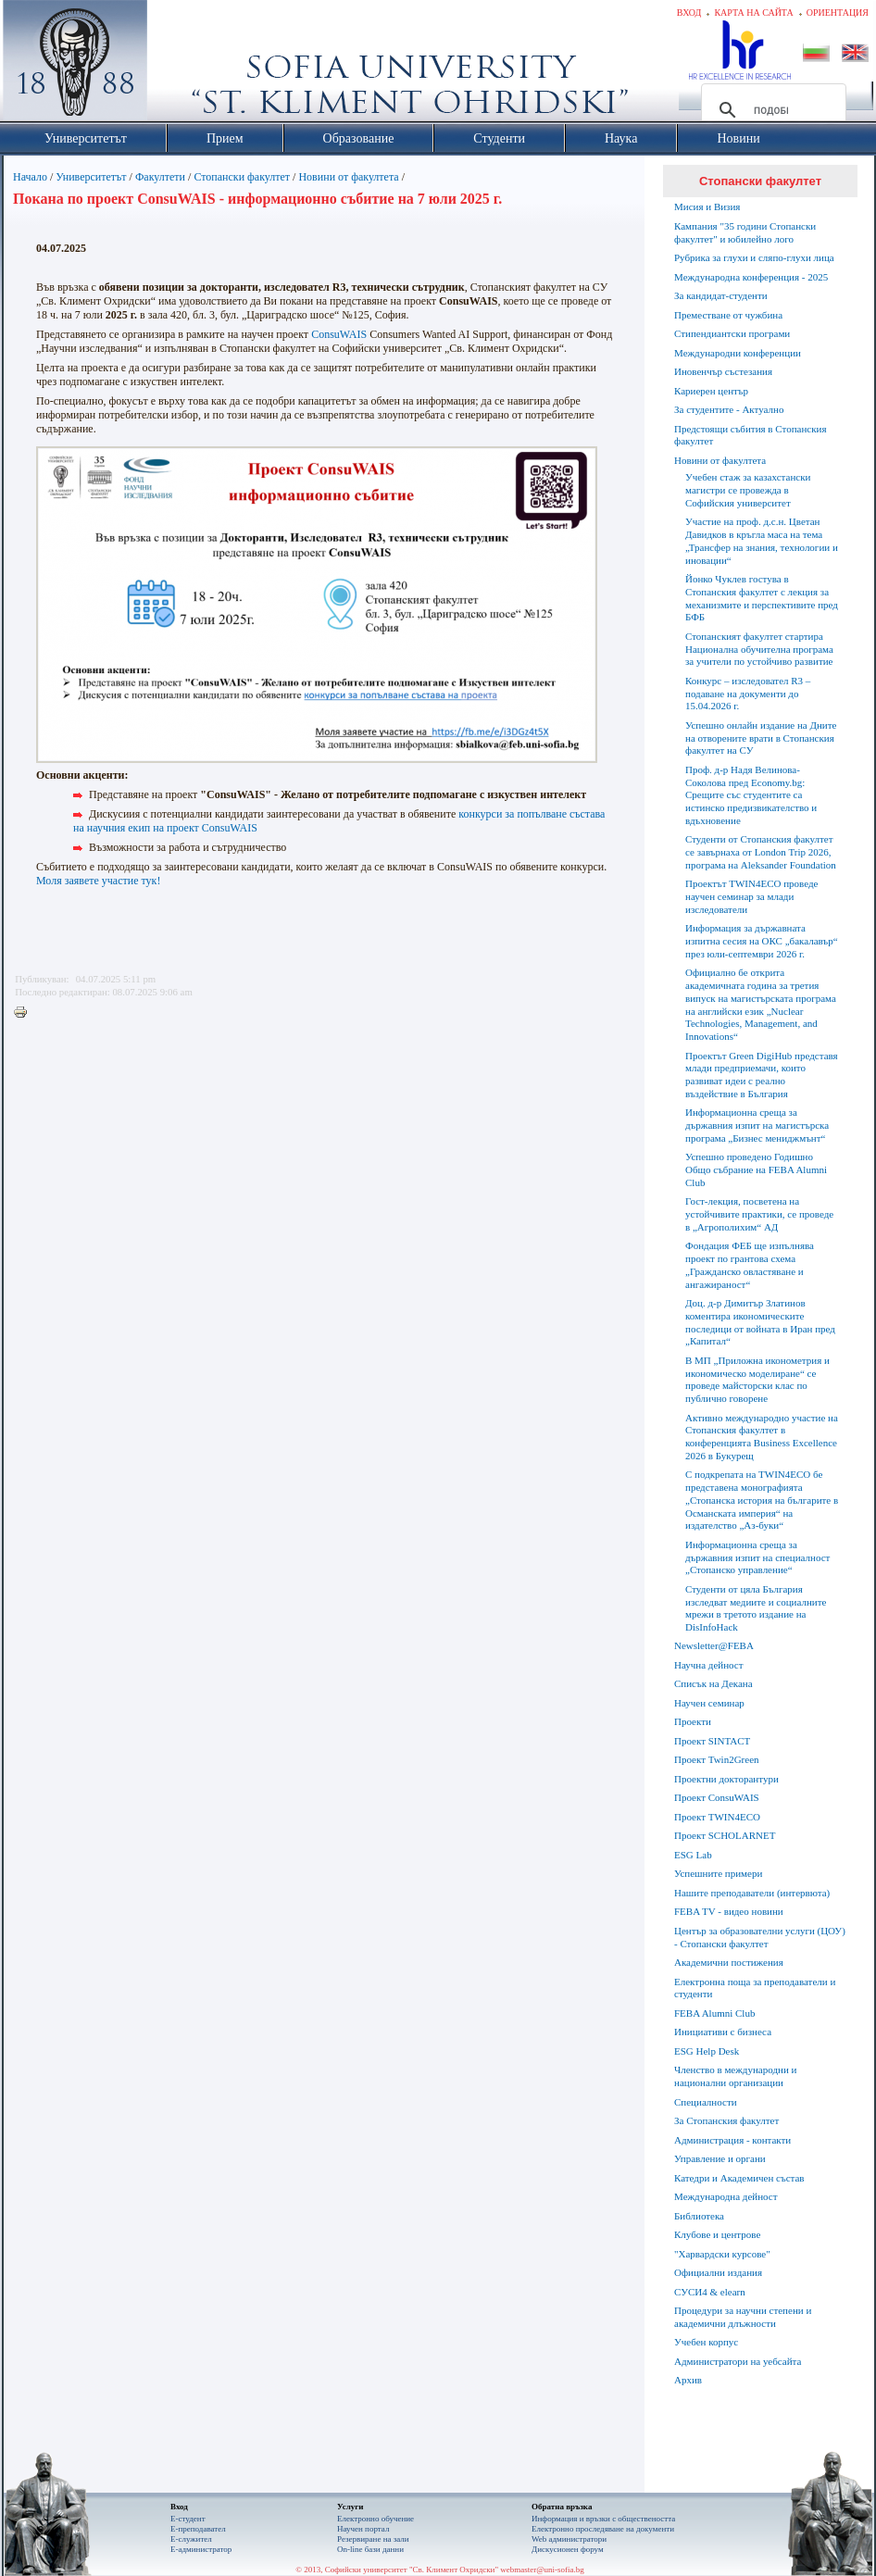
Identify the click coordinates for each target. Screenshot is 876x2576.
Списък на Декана (713, 1683)
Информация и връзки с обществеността (603, 2518)
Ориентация (838, 12)
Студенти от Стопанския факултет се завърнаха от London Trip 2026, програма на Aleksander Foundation (760, 851)
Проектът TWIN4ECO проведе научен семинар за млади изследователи (751, 896)
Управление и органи (720, 2158)
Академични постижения (728, 1962)
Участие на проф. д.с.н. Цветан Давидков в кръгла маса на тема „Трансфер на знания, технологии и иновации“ (761, 540)
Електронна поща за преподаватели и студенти (754, 1988)
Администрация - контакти (732, 2139)
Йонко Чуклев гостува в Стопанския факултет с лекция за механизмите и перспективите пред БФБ (761, 597)
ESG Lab (693, 1854)
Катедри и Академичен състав (739, 2177)
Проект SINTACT (712, 1740)
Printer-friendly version (25, 1013)
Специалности (705, 2101)
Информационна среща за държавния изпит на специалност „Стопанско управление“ (757, 1557)
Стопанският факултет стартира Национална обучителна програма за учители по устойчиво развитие (759, 649)
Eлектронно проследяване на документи (603, 2528)
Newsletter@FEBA (714, 1645)
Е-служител (191, 2539)
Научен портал (363, 2528)
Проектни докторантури (726, 1778)
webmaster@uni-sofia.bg (542, 2569)
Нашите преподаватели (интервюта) (752, 1892)
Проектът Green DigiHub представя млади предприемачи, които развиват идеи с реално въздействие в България (761, 1074)
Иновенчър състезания (723, 371)
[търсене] (771, 110)
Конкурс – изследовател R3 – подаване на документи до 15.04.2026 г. (747, 693)
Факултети (160, 176)
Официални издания (718, 2272)
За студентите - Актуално (728, 409)
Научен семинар (709, 1702)
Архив (688, 2379)
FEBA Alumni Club (714, 2013)
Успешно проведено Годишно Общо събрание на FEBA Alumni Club (756, 1169)
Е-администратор (201, 2549)
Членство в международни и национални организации (735, 2076)
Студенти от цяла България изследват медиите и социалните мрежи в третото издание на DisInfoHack (755, 1607)
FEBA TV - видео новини (728, 1911)
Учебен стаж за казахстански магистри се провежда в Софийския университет (747, 489)
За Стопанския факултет (726, 2120)
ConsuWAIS (339, 334)
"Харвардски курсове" (722, 2253)
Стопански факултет (242, 176)
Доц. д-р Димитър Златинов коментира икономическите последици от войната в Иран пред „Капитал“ (760, 1321)
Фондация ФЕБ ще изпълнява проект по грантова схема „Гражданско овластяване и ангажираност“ (749, 1264)
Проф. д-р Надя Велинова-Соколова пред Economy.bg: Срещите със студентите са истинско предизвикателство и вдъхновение (751, 795)
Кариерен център (711, 390)
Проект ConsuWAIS (716, 1797)
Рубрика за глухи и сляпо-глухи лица (754, 257)
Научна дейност (709, 1664)
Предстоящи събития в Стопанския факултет (750, 435)
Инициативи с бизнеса (722, 2031)
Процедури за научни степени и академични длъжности (742, 2317)
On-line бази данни (370, 2549)
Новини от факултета (348, 176)
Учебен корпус (706, 2341)
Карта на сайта (753, 12)
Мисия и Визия (707, 206)
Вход (689, 12)
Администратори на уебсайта (737, 2361)
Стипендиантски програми (732, 333)
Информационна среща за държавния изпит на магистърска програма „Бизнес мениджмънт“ (757, 1125)
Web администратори (569, 2539)
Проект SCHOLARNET (724, 1835)
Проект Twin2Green (716, 1759)
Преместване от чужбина (728, 314)
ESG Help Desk (706, 2051)
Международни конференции (737, 352)
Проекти (692, 1721)
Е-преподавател (198, 2528)
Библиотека (699, 2215)
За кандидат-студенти (721, 295)
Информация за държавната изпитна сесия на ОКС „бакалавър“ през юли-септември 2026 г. (761, 940)
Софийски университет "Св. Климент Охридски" (180, 65)
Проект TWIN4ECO (717, 1816)
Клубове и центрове (717, 2234)
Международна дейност (726, 2196)
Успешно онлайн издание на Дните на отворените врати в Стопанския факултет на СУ (760, 738)
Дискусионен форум (568, 2549)
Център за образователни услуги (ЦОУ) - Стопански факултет (759, 1937)
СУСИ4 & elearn (709, 2291)
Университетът (91, 176)
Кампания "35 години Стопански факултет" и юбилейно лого (745, 232)
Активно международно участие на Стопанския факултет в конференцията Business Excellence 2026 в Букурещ (761, 1436)
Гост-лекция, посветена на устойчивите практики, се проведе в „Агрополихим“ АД (759, 1213)
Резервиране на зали (373, 2539)
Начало (30, 176)
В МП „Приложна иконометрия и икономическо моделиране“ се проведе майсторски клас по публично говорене (757, 1379)
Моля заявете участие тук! (98, 880)
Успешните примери (718, 1873)
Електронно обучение (375, 2518)
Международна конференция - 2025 (751, 276)
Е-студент (188, 2518)
